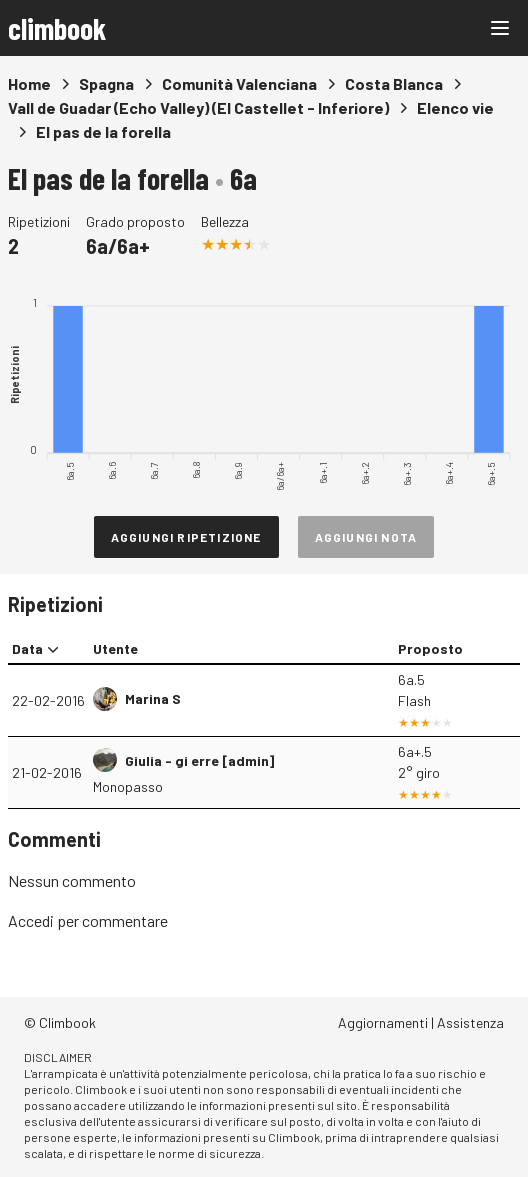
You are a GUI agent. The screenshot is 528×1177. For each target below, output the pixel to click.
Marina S (153, 698)
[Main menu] (500, 28)
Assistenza (470, 1022)
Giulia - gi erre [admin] (199, 760)
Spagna (106, 83)
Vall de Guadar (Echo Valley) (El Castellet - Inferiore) (198, 107)
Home (29, 83)
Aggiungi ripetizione (186, 537)
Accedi (31, 920)
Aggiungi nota (366, 537)
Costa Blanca (394, 83)
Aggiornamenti (383, 1022)
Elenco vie (455, 107)
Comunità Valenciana (239, 83)
